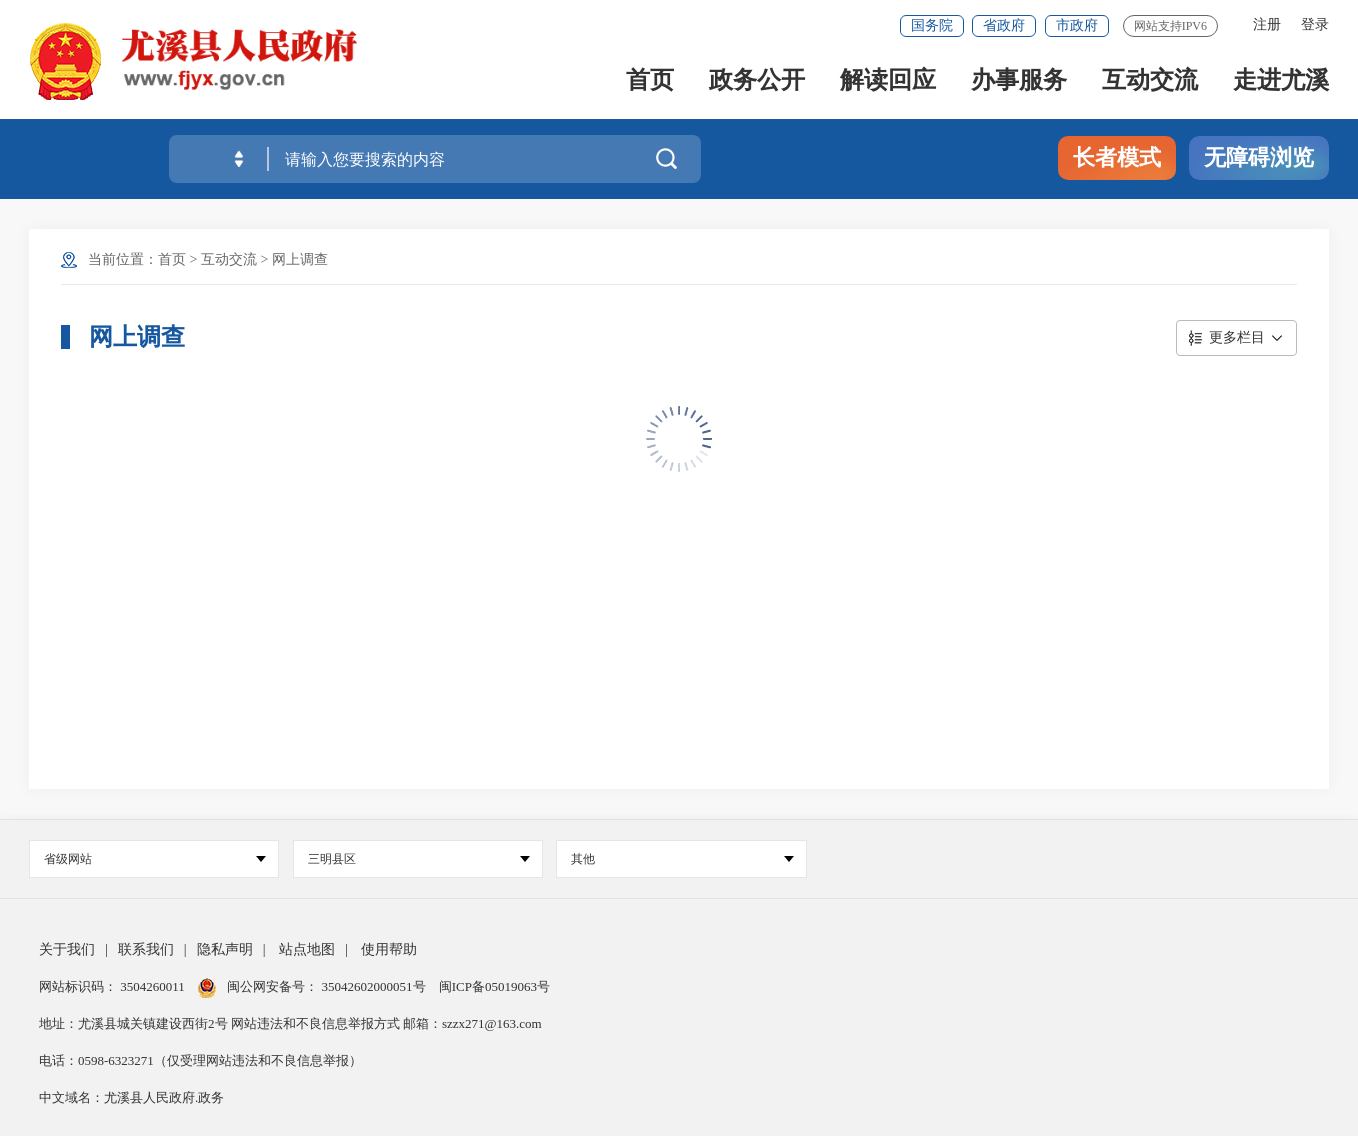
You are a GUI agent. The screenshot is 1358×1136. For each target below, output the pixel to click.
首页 (650, 81)
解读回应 (888, 81)
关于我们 (67, 949)
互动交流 (1150, 81)
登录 (1315, 24)
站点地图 (307, 949)
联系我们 (146, 949)
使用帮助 (389, 949)
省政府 (1004, 25)
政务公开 (757, 81)
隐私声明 (225, 949)
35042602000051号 (375, 986)
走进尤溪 (1281, 81)
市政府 (1077, 25)
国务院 (932, 25)
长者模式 (1117, 157)
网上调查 (300, 259)
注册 (1267, 24)
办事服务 (1019, 81)
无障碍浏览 (1259, 157)
